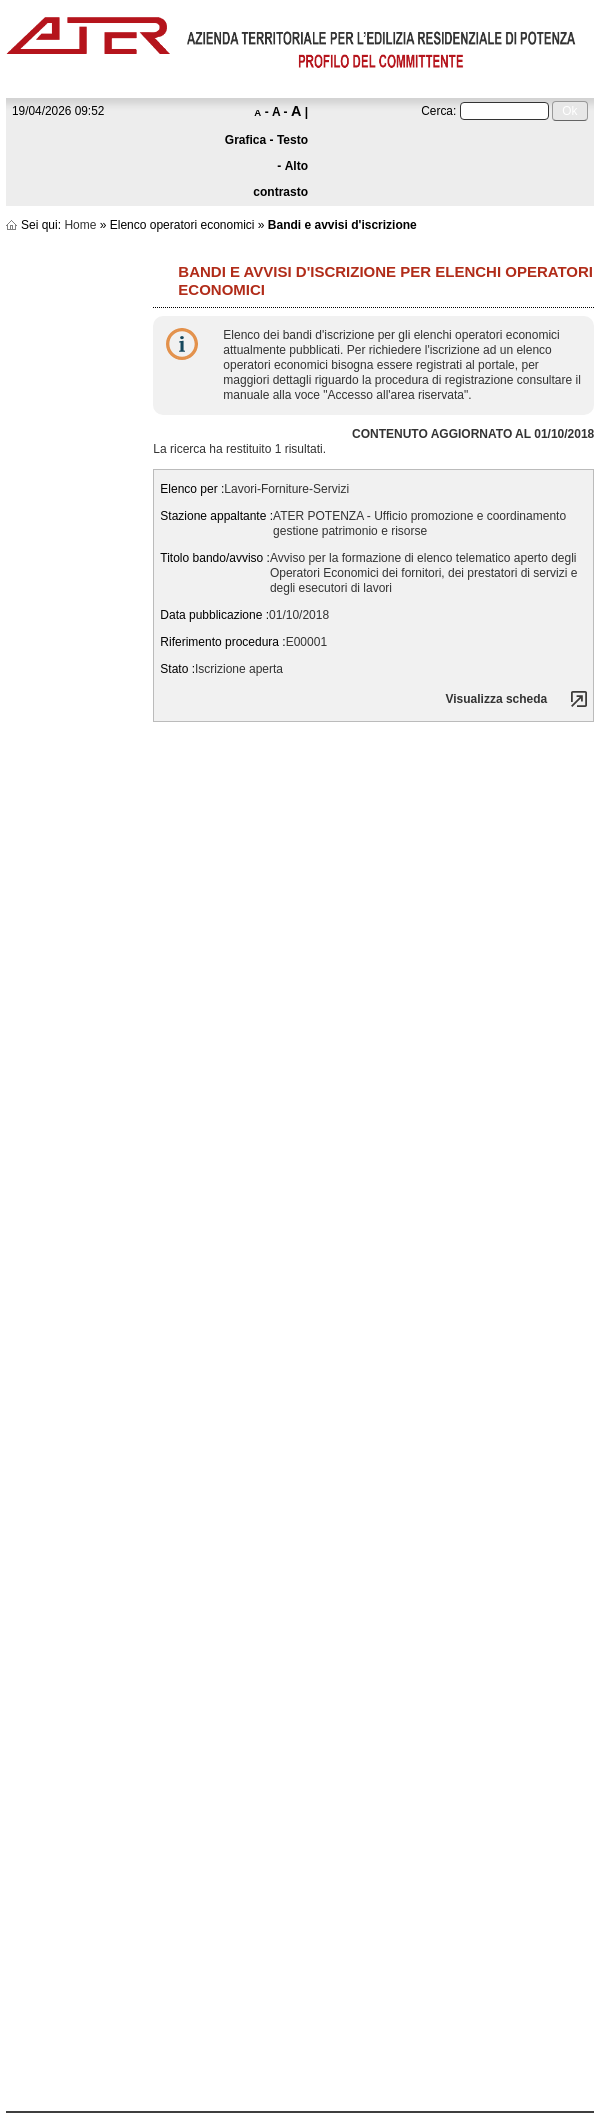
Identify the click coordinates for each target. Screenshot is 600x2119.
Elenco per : (192, 489)
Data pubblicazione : (214, 615)
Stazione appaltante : (216, 516)
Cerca (437, 111)
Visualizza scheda (496, 699)
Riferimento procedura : (222, 642)
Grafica (245, 140)
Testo (292, 140)
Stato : (177, 669)
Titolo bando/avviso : (215, 558)
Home (80, 225)
